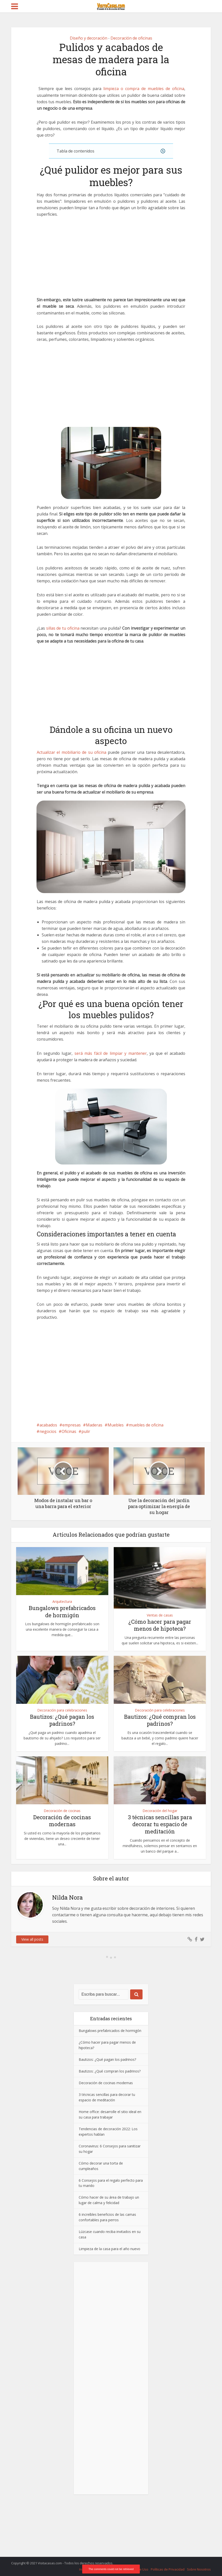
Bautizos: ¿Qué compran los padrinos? (160, 1720)
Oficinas (69, 1431)
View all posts (32, 1939)
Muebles (116, 1425)
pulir (85, 1431)
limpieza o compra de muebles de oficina (143, 88)
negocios (47, 1431)
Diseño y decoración (88, 38)
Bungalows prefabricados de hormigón (62, 1611)
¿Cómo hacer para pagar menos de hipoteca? (159, 1625)
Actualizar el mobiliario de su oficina (71, 752)
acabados (48, 1425)
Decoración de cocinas (62, 1811)
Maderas (94, 1425)
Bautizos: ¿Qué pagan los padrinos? (62, 1720)
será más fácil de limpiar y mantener (110, 1053)
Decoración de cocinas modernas (62, 1821)
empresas (71, 1425)
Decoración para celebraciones (62, 1710)
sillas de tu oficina (62, 628)
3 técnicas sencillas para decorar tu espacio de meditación (160, 1824)
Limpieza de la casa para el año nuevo (109, 2248)
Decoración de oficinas (131, 38)
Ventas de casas (160, 1615)
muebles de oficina (146, 1425)
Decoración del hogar (160, 1811)
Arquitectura (62, 1601)
